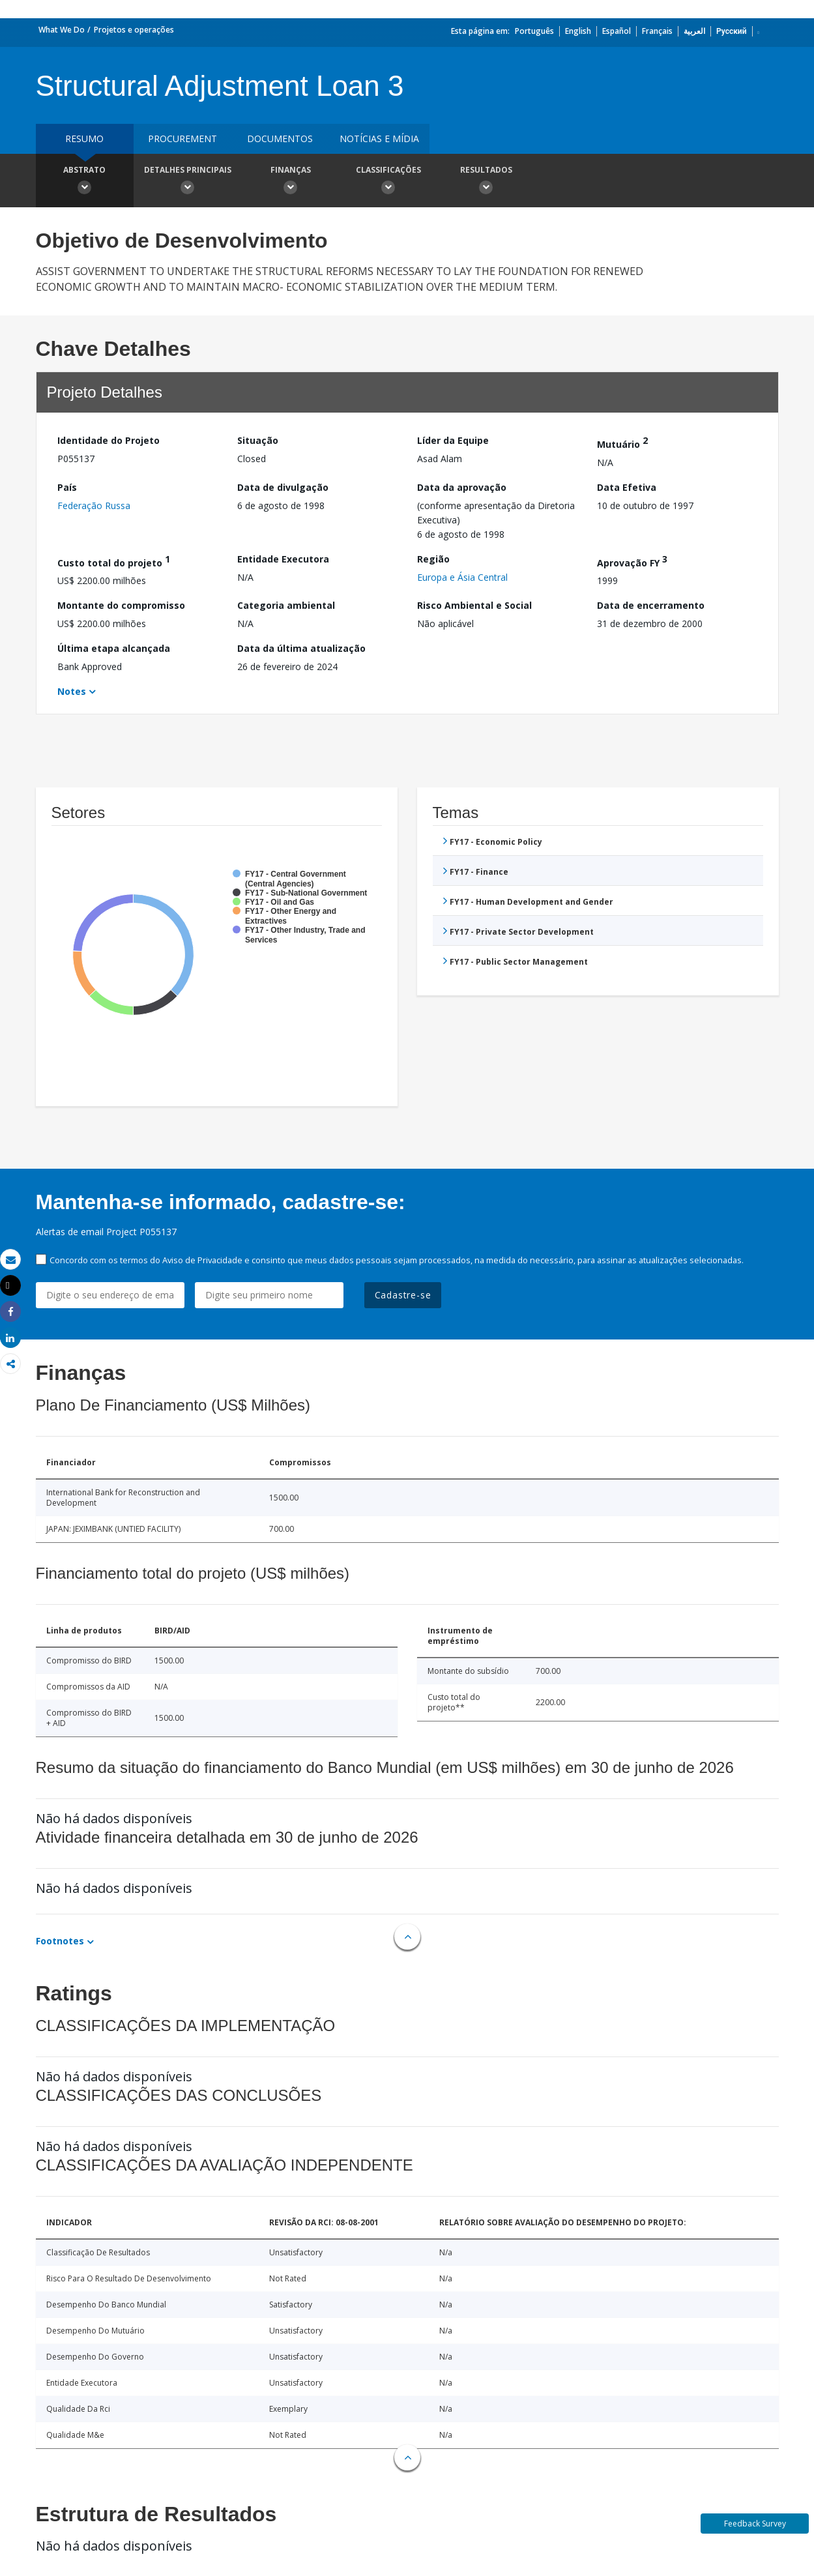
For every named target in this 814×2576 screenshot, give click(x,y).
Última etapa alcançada (113, 648)
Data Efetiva (626, 487)
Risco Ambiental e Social (474, 605)
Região (433, 559)
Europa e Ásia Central (462, 577)
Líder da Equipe (453, 440)
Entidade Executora (283, 559)
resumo (84, 138)
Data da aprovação (461, 487)
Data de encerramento (651, 605)
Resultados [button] (486, 181)
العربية (694, 31)
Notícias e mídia (379, 138)
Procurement (182, 138)
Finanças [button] (290, 181)
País (67, 487)
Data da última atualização (301, 648)
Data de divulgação (282, 487)
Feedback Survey (755, 2523)
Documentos (280, 138)
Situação (257, 440)
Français (657, 31)
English (578, 31)
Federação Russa (93, 505)
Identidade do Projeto (108, 440)
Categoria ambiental (286, 605)
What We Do (61, 29)
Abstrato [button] (84, 181)
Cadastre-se (403, 1295)
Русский (731, 31)
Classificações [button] (388, 181)
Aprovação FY (632, 561)
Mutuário (622, 442)
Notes (71, 691)
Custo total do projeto (113, 561)
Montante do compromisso (121, 605)
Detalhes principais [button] (187, 181)
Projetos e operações (134, 29)
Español (616, 31)
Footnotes (60, 1941)
